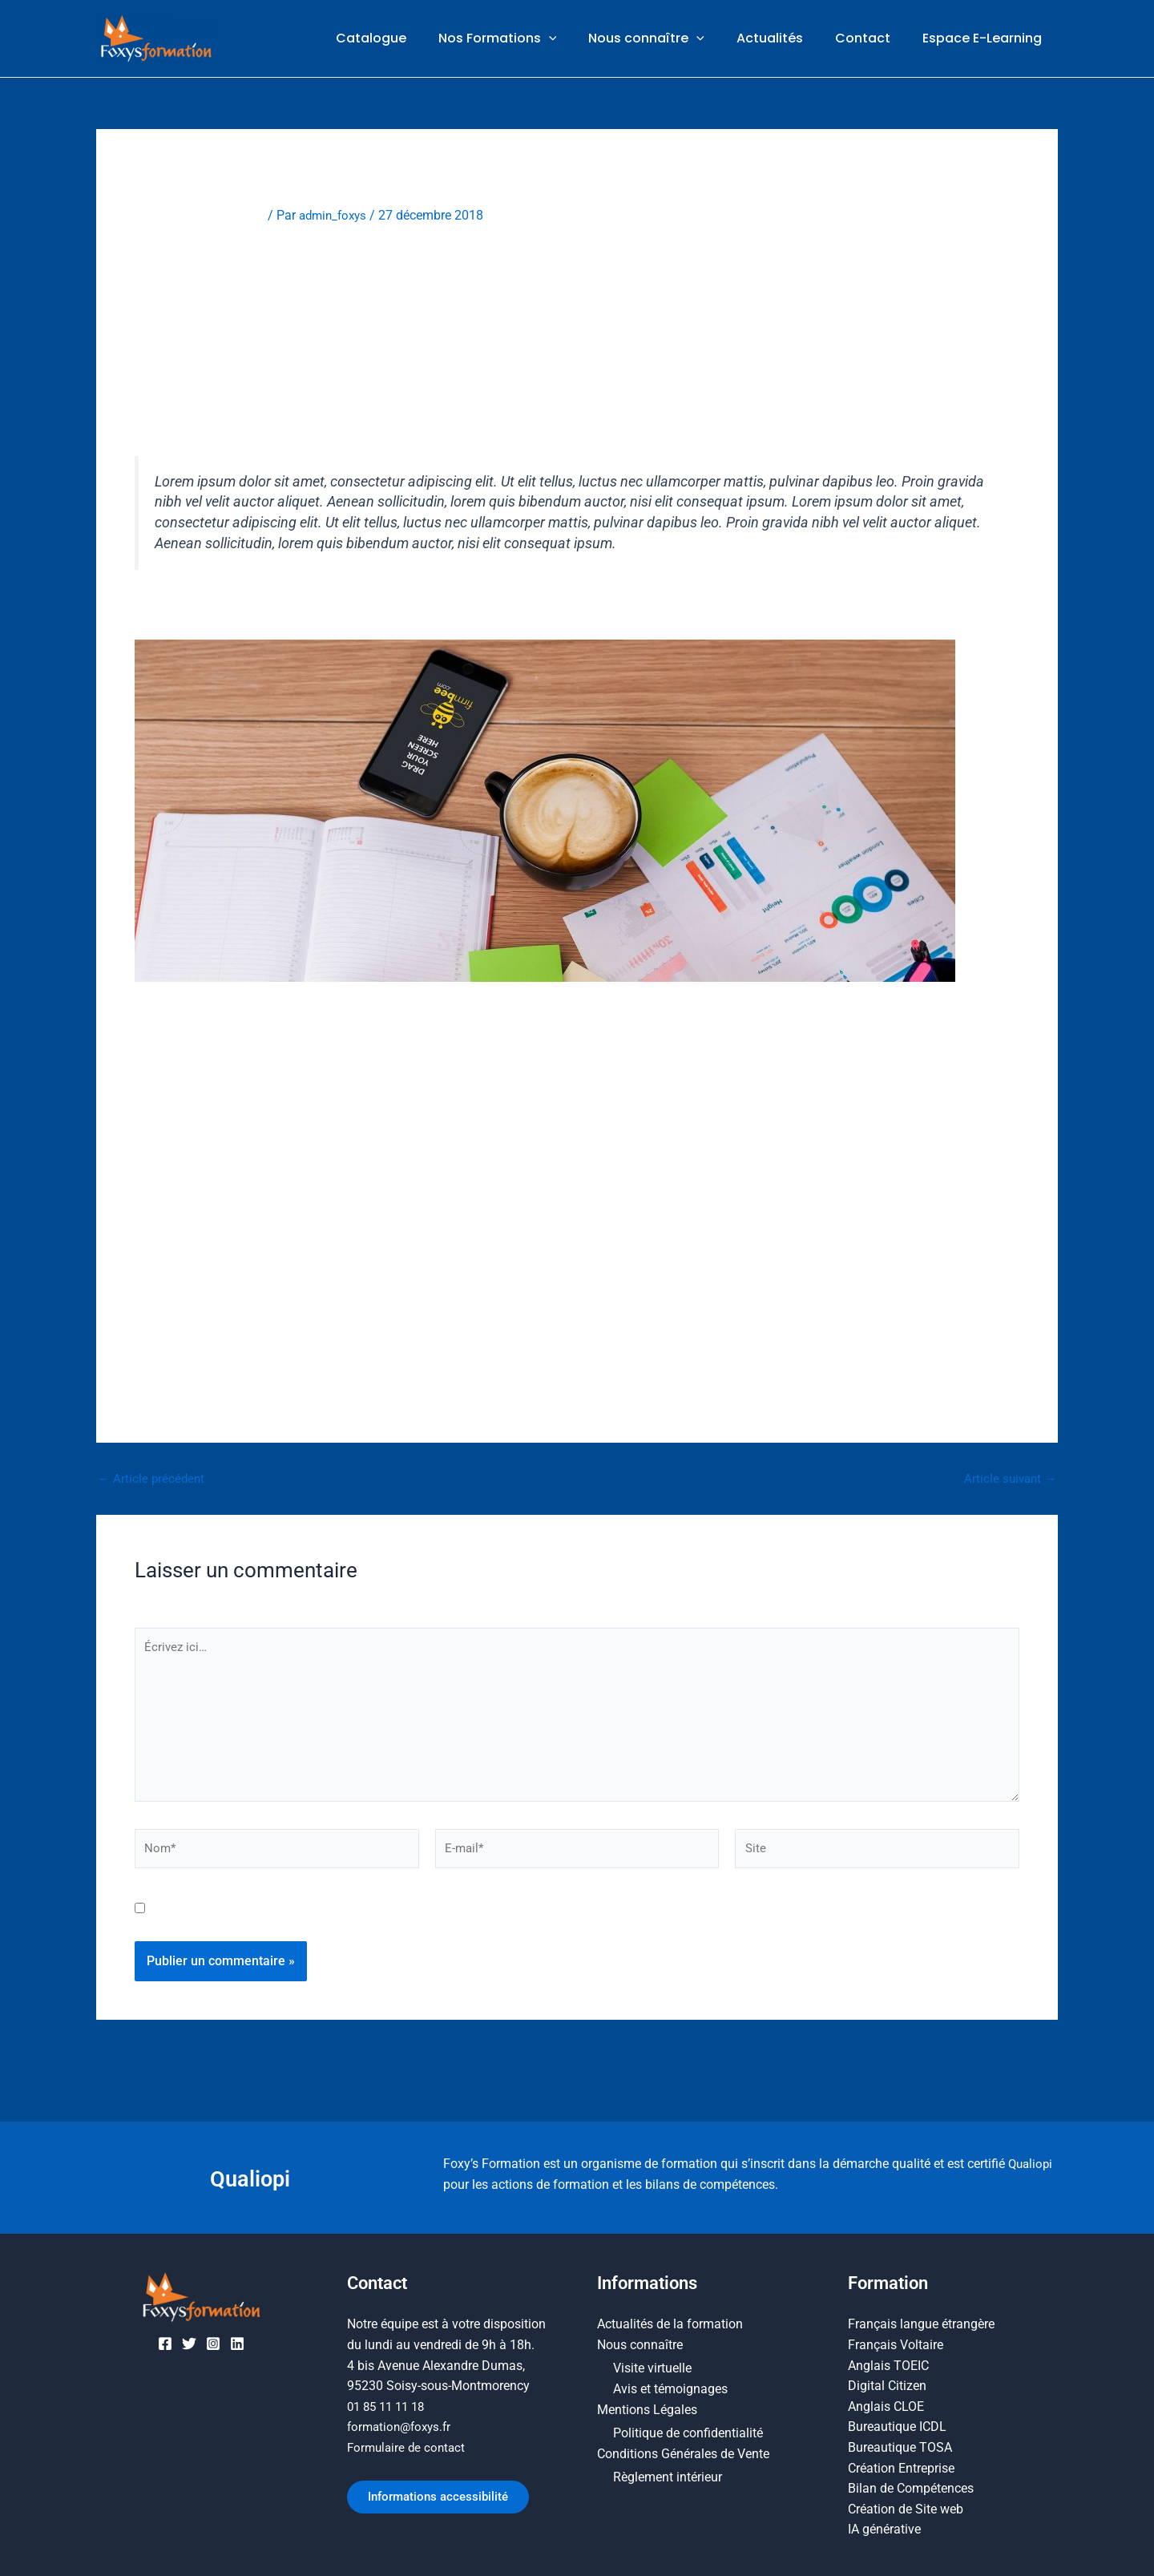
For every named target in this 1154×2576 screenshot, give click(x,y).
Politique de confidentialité (688, 2433)
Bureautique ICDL (897, 2427)
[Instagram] (213, 2343)
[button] (578, 39)
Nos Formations (526, 39)
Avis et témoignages (670, 2389)
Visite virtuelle (652, 2368)
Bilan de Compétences (911, 2488)
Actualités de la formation (670, 2324)
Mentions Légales (647, 2409)
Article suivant (1008, 1478)
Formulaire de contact (408, 2447)
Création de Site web (905, 2509)
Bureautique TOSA (900, 2447)
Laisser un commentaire (203, 215)
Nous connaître (669, 39)
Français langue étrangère (921, 2324)
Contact (872, 39)
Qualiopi (250, 2177)
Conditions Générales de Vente (683, 2453)
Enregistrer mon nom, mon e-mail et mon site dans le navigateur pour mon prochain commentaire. (432, 1920)
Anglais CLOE (886, 2406)
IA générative (884, 2530)
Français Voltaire (895, 2344)
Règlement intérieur (667, 2477)
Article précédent (153, 1478)
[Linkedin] (237, 2343)
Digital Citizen (887, 2386)
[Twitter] (189, 2343)
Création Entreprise (901, 2468)
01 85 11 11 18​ (389, 2406)
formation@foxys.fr (402, 2427)
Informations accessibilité (445, 2498)
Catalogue (406, 39)
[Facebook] (165, 2343)
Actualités (786, 39)
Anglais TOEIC (888, 2365)
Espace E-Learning (985, 39)
